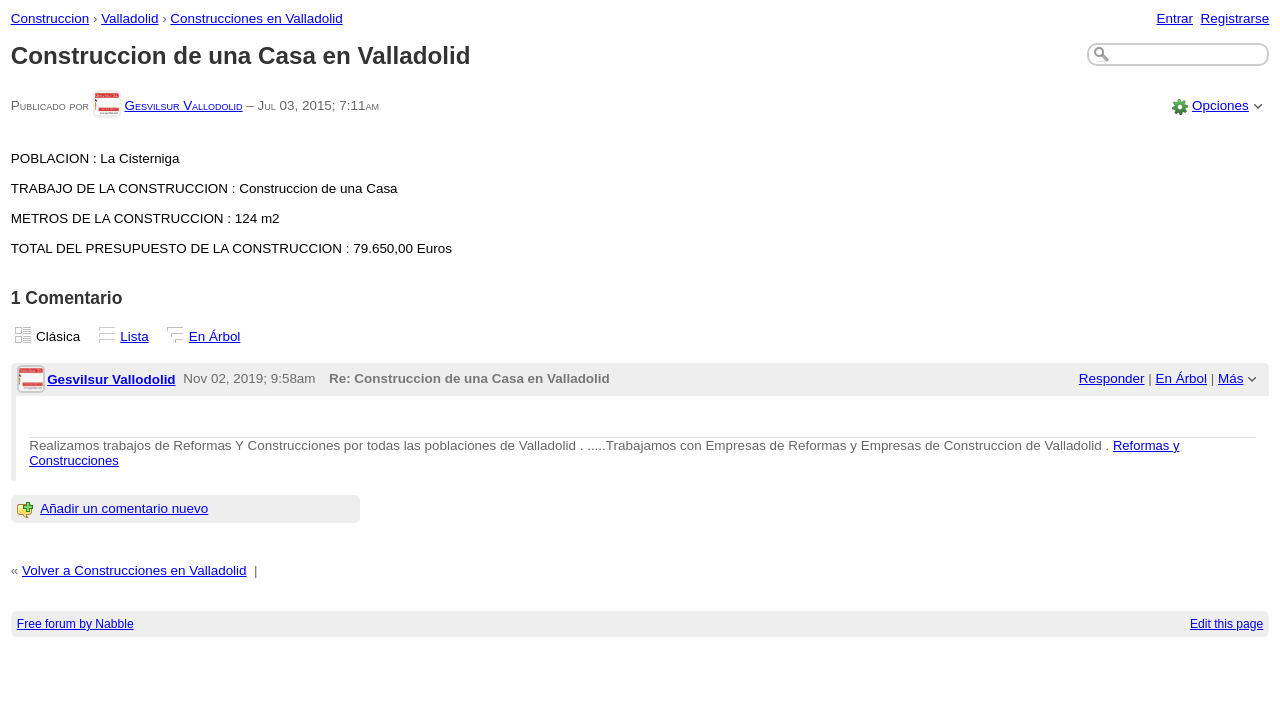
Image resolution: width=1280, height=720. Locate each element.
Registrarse (1235, 18)
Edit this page (1226, 624)
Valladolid (129, 18)
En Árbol (215, 336)
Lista (134, 336)
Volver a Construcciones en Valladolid (134, 570)
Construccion (50, 18)
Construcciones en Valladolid (256, 18)
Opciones (1220, 105)
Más (1230, 378)
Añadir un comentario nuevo (124, 508)
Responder (1112, 378)
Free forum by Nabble (75, 624)
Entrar (1174, 18)
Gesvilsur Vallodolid (183, 105)
